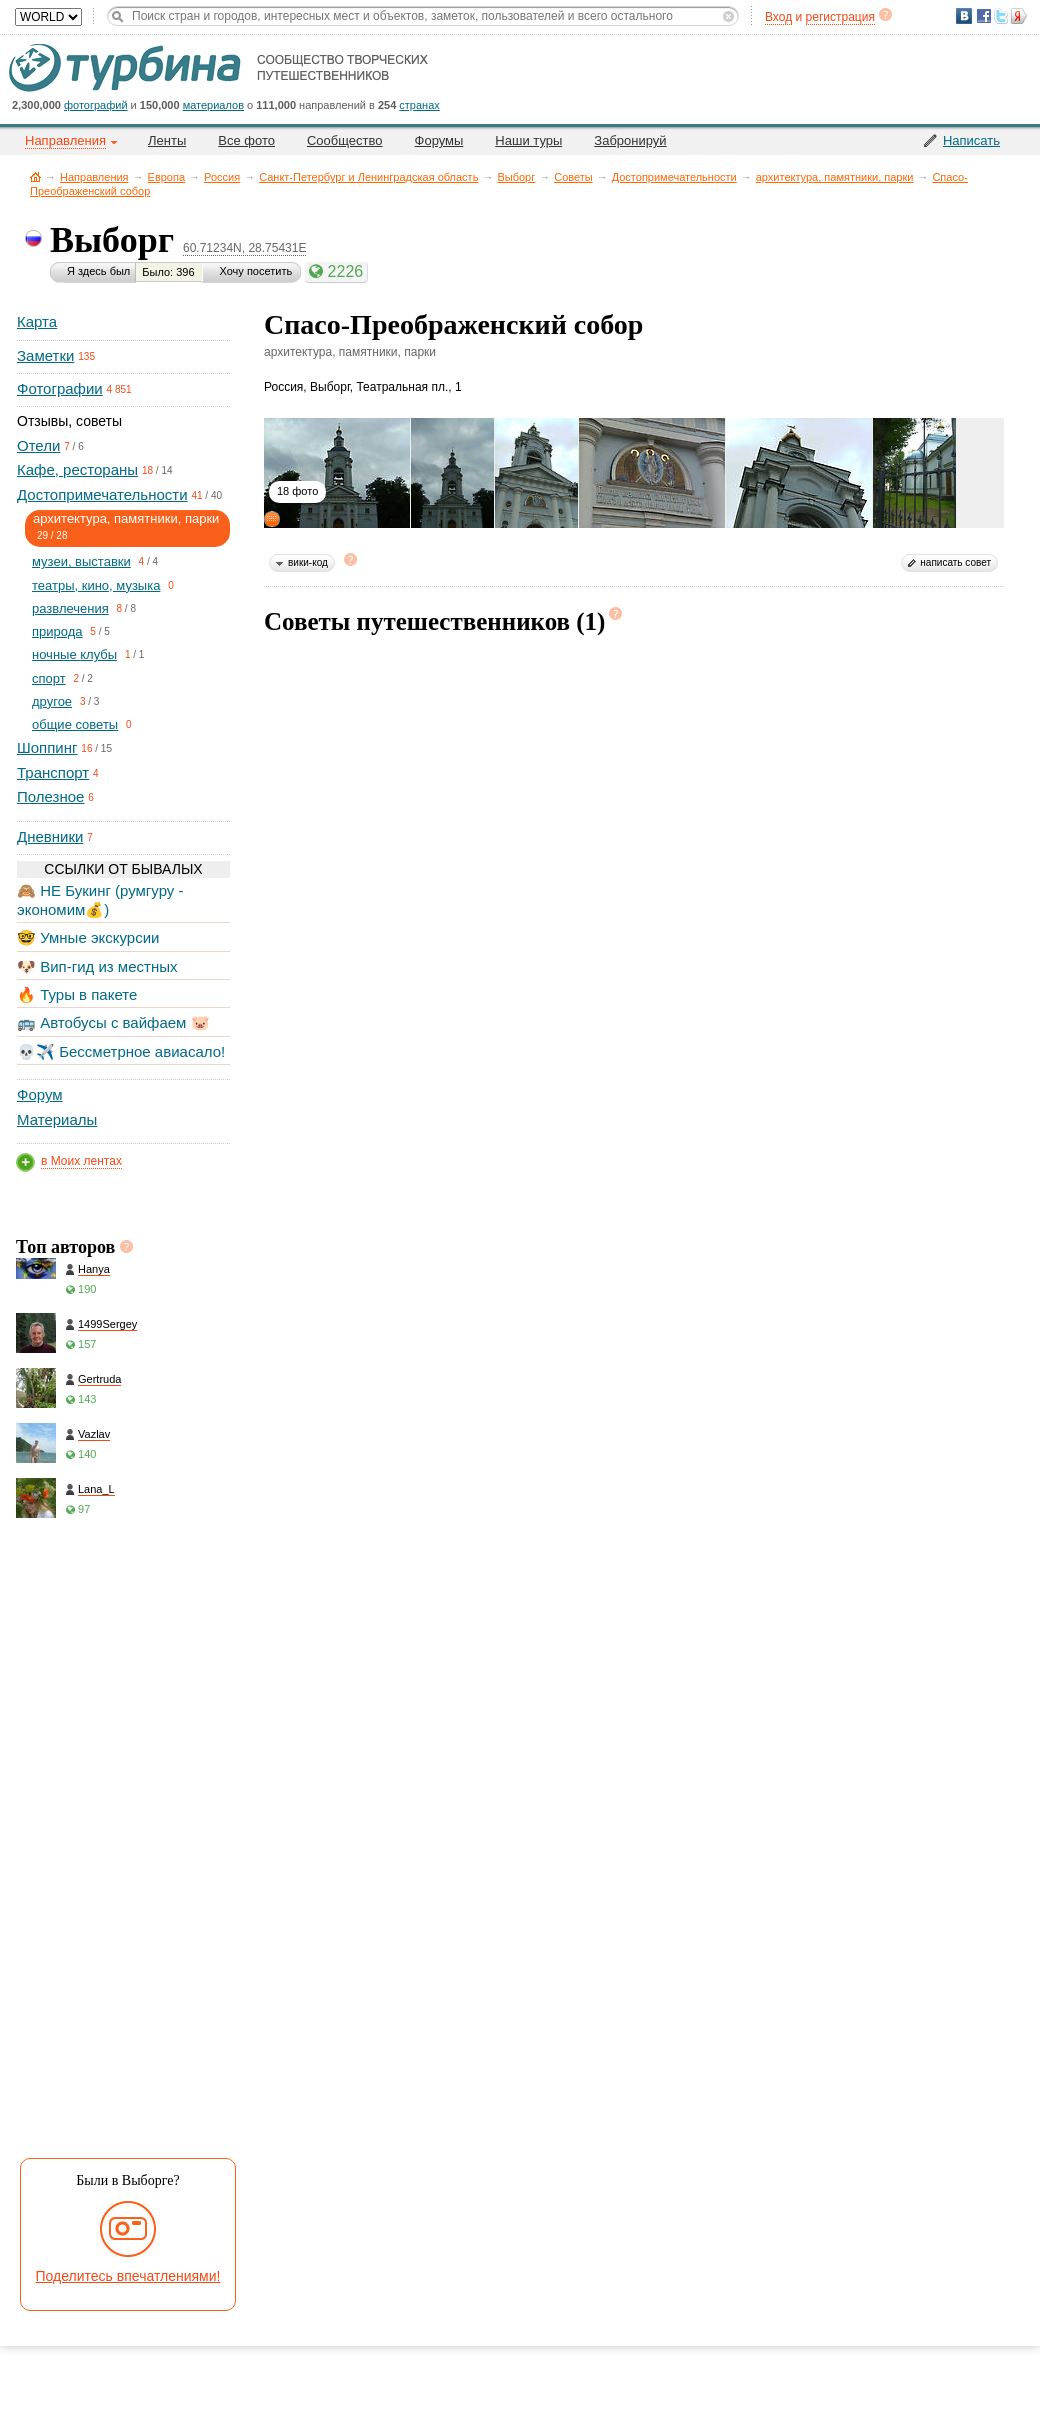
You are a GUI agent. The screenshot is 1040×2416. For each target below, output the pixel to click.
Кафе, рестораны (77, 469)
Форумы (439, 140)
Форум (40, 1094)
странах (419, 105)
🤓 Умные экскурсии (88, 937)
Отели (38, 445)
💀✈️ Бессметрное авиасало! (121, 1051)
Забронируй (630, 140)
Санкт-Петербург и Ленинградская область (368, 177)
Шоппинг (47, 747)
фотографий (96, 105)
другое (52, 701)
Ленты (167, 140)
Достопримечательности (674, 177)
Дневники (50, 836)
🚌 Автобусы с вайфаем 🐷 (113, 1022)
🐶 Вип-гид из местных (97, 966)
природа (57, 631)
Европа (167, 177)
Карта (37, 321)
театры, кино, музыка (96, 585)
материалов (213, 105)
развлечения (70, 608)
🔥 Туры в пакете (77, 994)
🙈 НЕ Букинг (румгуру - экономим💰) (100, 899)
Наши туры (528, 140)
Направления (94, 177)
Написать (971, 140)
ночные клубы (74, 654)
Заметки (45, 355)
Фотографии (60, 388)
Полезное (50, 796)
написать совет (955, 562)
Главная (35, 176)
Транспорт (53, 772)
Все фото (246, 140)
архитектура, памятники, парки (835, 177)
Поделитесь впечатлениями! (128, 2276)
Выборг (516, 177)
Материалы (57, 1119)
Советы (573, 177)
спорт (49, 678)
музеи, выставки (81, 561)
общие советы (75, 724)
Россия (222, 177)
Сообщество (345, 140)
